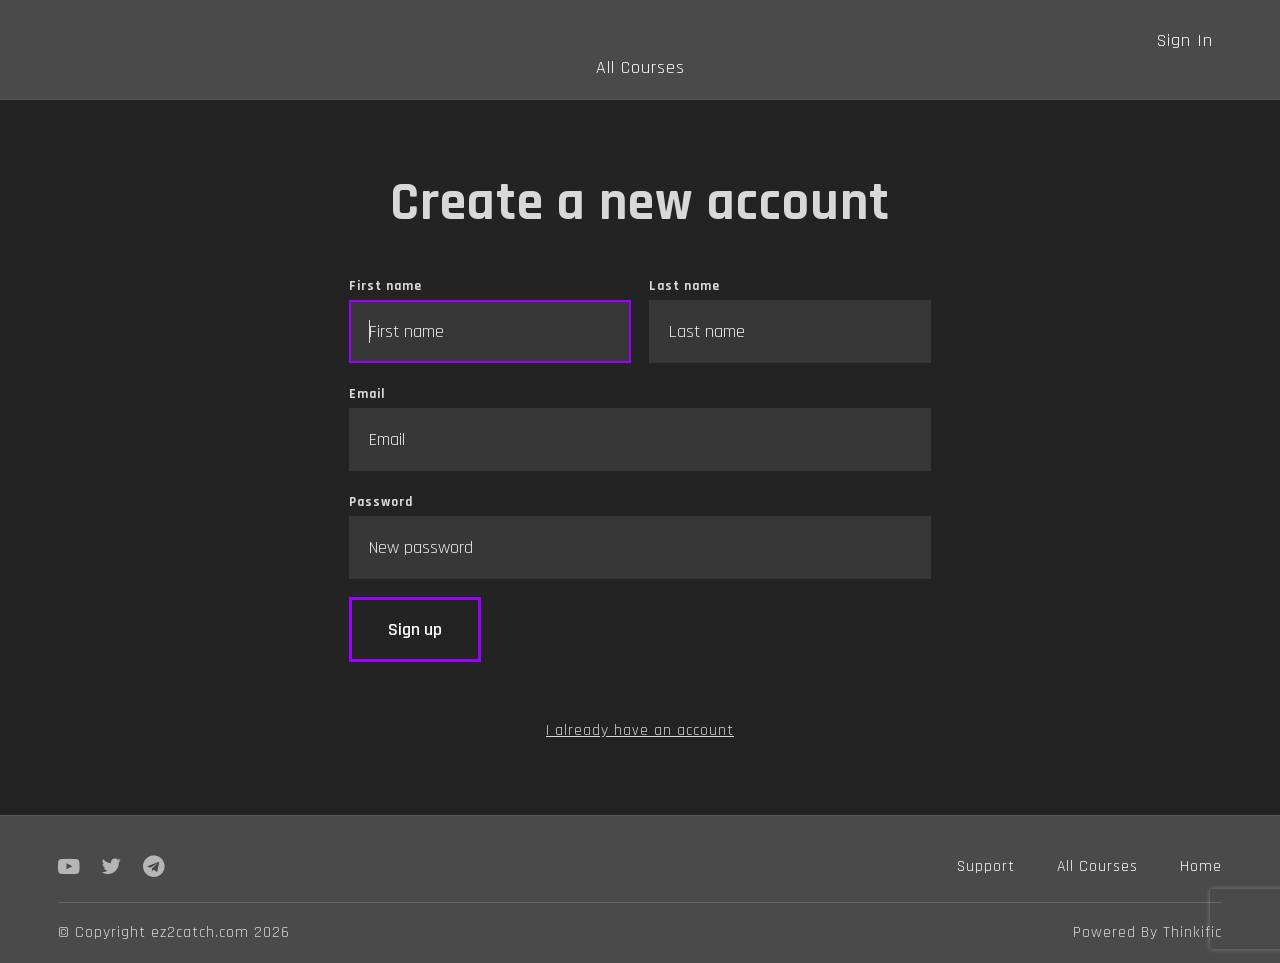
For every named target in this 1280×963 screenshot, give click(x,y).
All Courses (640, 67)
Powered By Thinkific (1147, 932)
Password (640, 536)
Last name (790, 320)
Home (1201, 866)
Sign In (1185, 40)
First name (490, 320)
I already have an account (640, 730)
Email (640, 428)
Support (986, 866)
